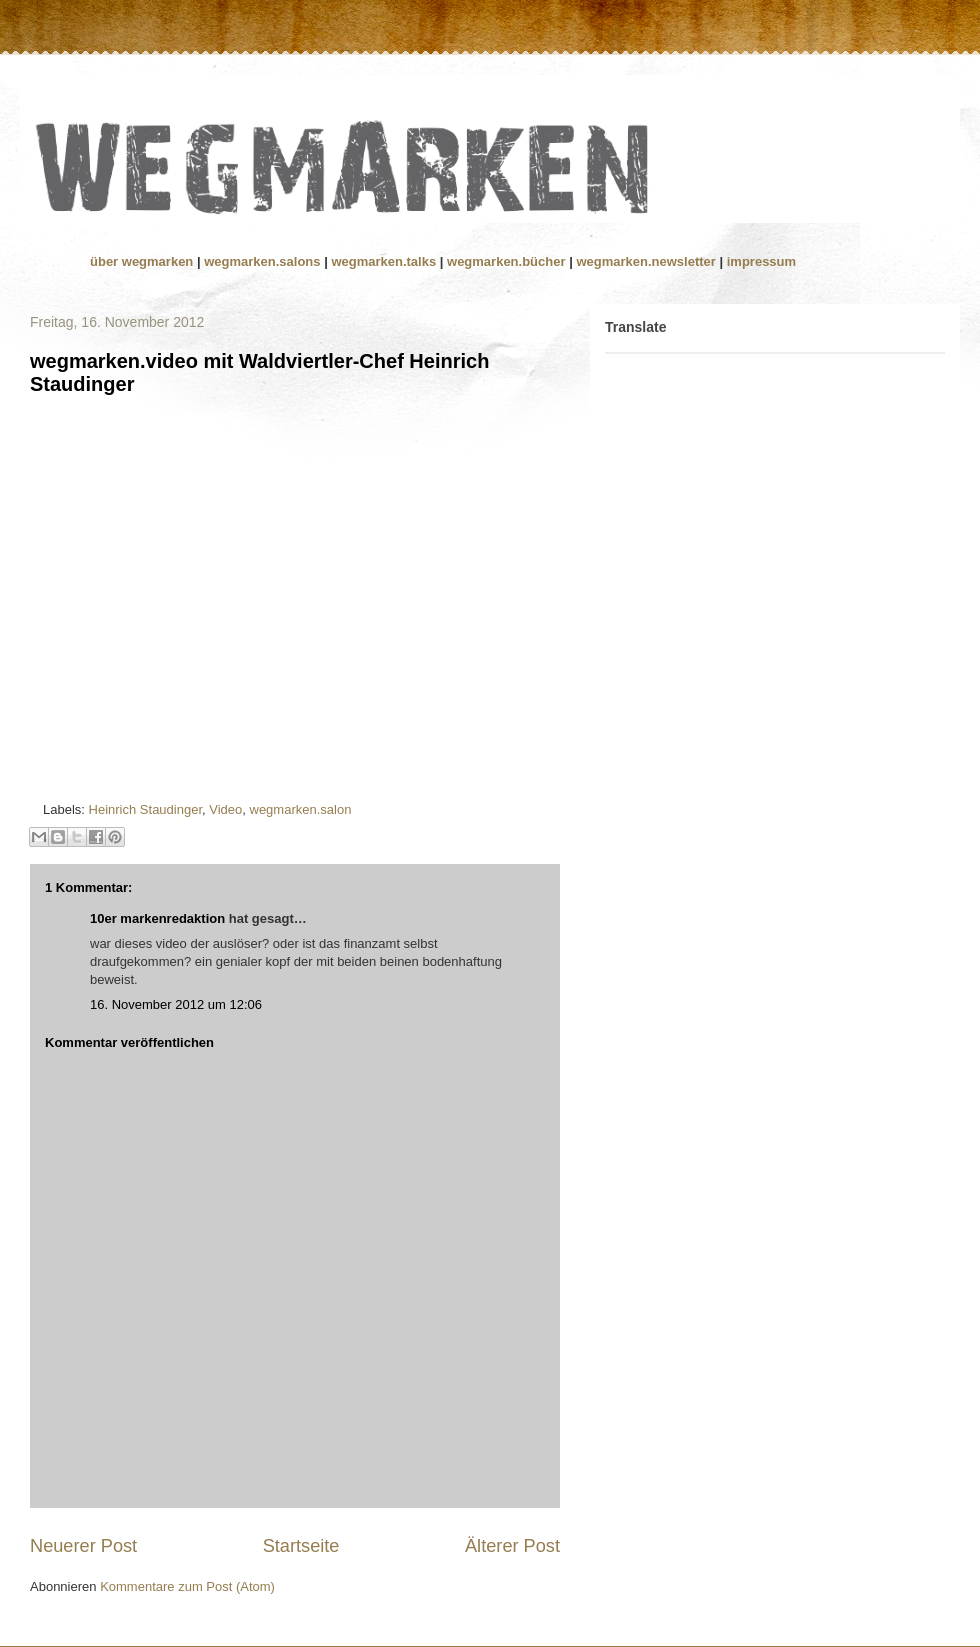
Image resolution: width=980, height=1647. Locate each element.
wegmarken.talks (385, 261)
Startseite (301, 1546)
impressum (761, 261)
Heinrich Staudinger (145, 809)
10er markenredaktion (157, 918)
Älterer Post (512, 1546)
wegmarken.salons (264, 261)
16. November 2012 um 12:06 (176, 1004)
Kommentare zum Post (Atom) (187, 1586)
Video (225, 809)
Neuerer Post (83, 1546)
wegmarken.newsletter (645, 261)
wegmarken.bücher (506, 261)
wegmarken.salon (301, 809)
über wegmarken (143, 261)
